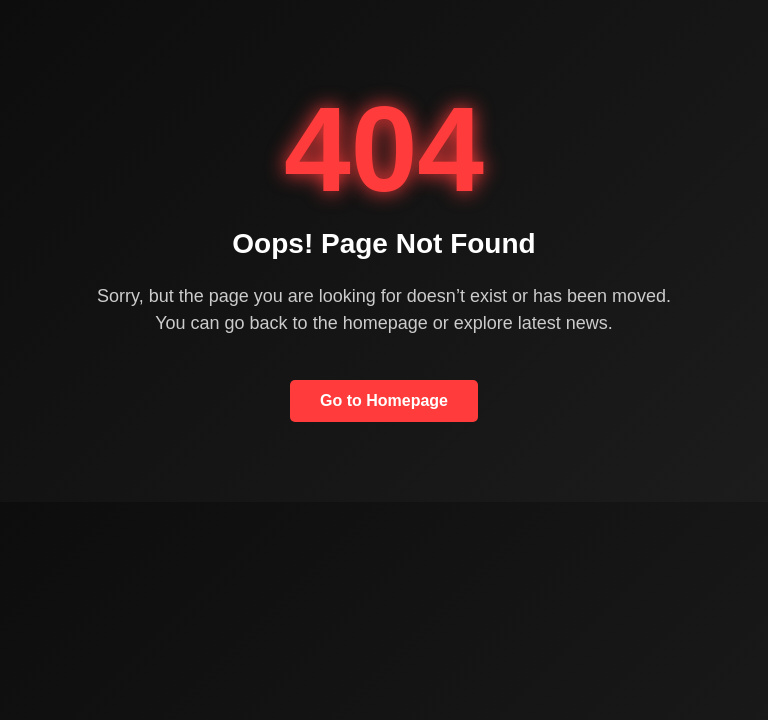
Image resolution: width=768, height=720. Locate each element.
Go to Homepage (384, 400)
